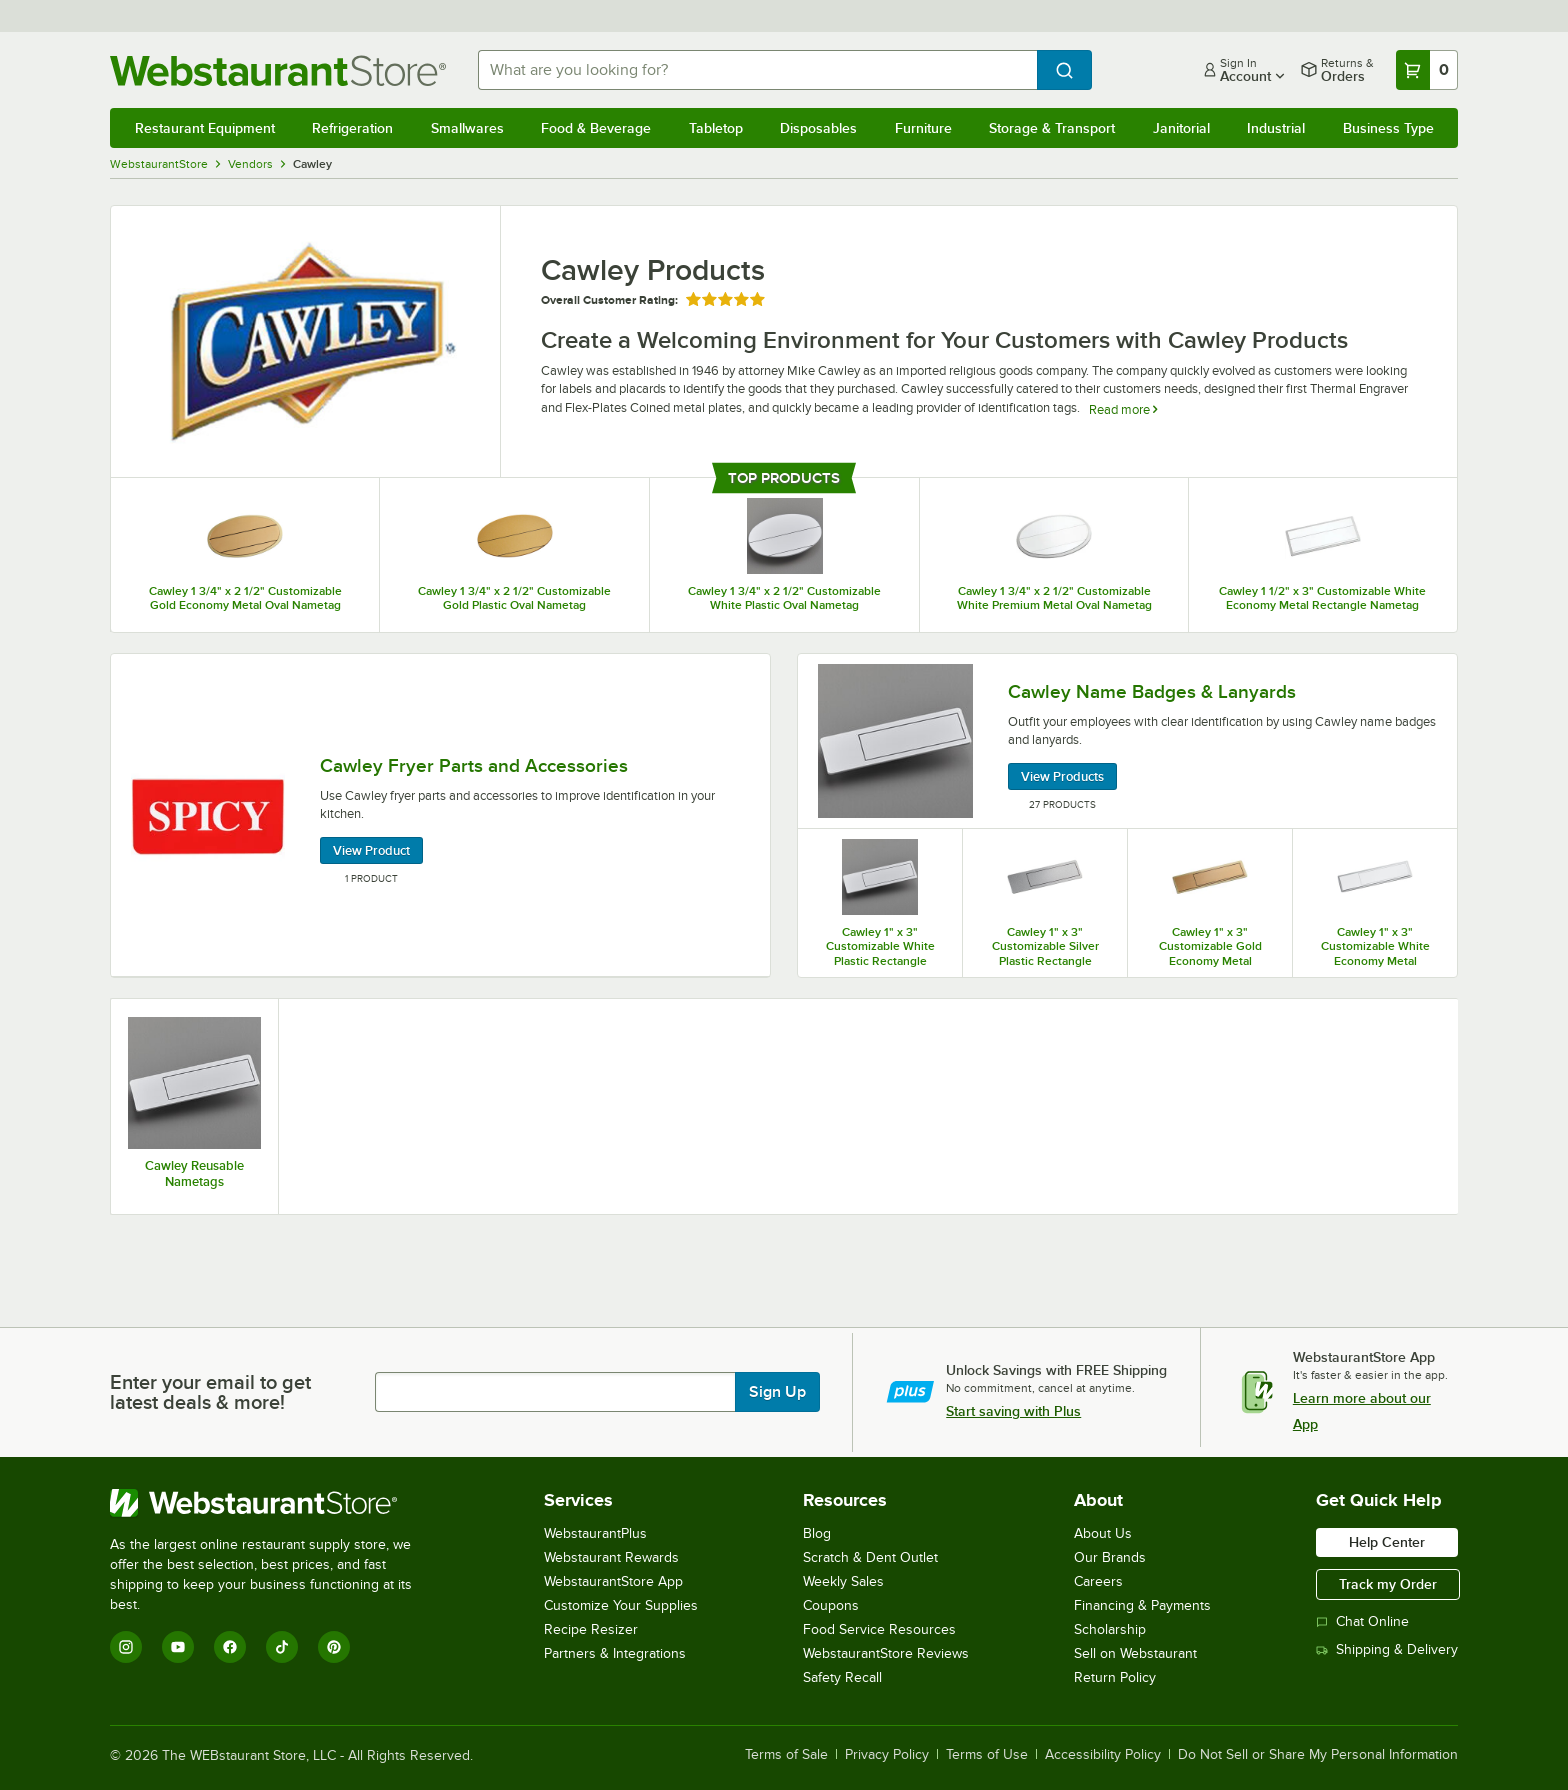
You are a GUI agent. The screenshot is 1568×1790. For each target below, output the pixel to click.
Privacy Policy (887, 1755)
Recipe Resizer (591, 1629)
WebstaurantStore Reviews (886, 1653)
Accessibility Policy (1103, 1755)
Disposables (818, 128)
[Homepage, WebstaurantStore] (278, 70)
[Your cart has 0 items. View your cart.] (1427, 70)
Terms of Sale (786, 1755)
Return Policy (1115, 1677)
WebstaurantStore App (613, 1581)
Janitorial (1181, 128)
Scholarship (1110, 1629)
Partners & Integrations (615, 1653)
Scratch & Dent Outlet (870, 1557)
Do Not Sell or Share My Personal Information (1318, 1755)
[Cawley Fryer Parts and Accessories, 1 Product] (440, 815)
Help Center (1387, 1542)
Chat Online (1362, 1621)
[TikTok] (282, 1647)
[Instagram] (126, 1647)
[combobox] (758, 70)
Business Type (1388, 128)
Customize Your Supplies (621, 1605)
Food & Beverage (596, 128)
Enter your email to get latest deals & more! (210, 1392)
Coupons (831, 1605)
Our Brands (1110, 1557)
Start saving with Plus (1013, 1411)
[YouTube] (178, 1647)
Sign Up (777, 1392)
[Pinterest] (334, 1647)
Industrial (1276, 128)
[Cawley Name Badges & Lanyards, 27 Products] (1127, 741)
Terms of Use (987, 1755)
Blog (817, 1533)
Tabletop (716, 128)
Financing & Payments (1142, 1605)
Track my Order (1388, 1584)
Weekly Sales (843, 1581)
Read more (1123, 409)
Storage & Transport (1052, 128)
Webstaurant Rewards (611, 1557)
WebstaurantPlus (595, 1533)
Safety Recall (842, 1677)
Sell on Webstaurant (1135, 1653)
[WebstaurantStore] (274, 1503)
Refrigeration (352, 128)
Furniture (923, 128)
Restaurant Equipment (205, 128)
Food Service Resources (879, 1629)
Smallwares (467, 128)
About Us (1103, 1533)
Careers (1098, 1581)
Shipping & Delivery (1387, 1649)
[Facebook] (230, 1647)
